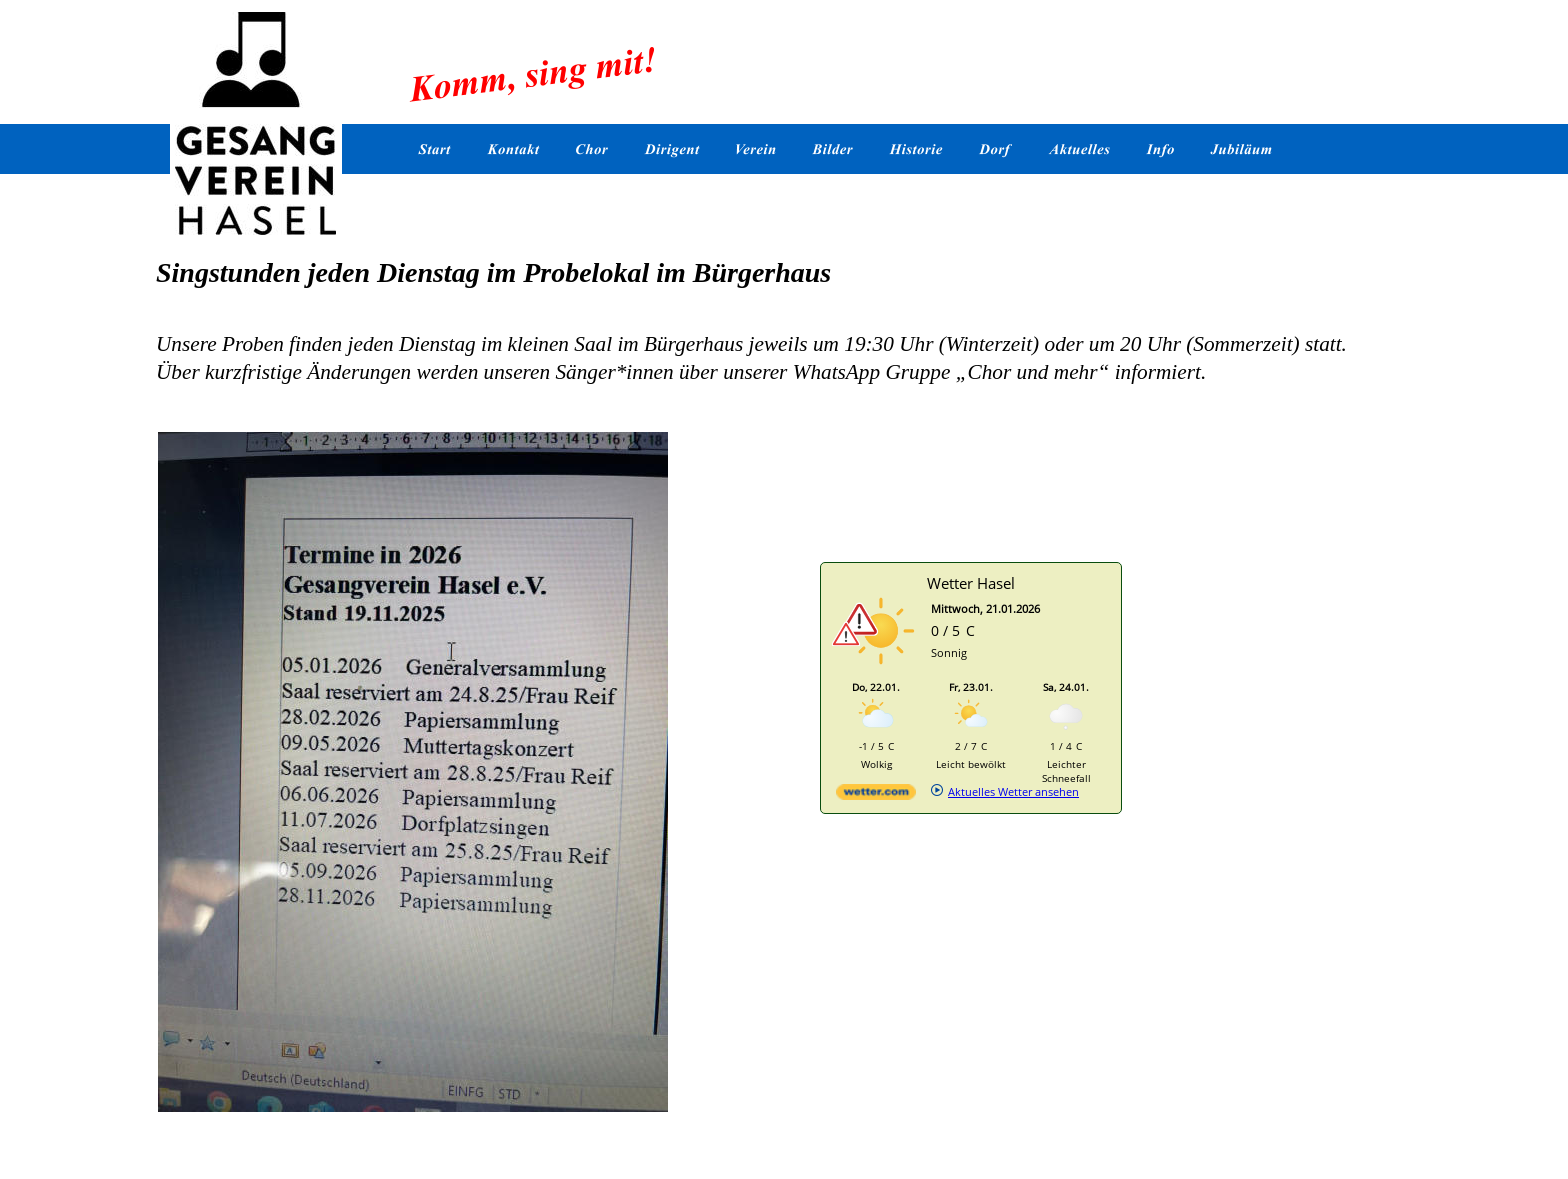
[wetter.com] (876, 795)
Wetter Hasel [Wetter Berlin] (971, 583)
